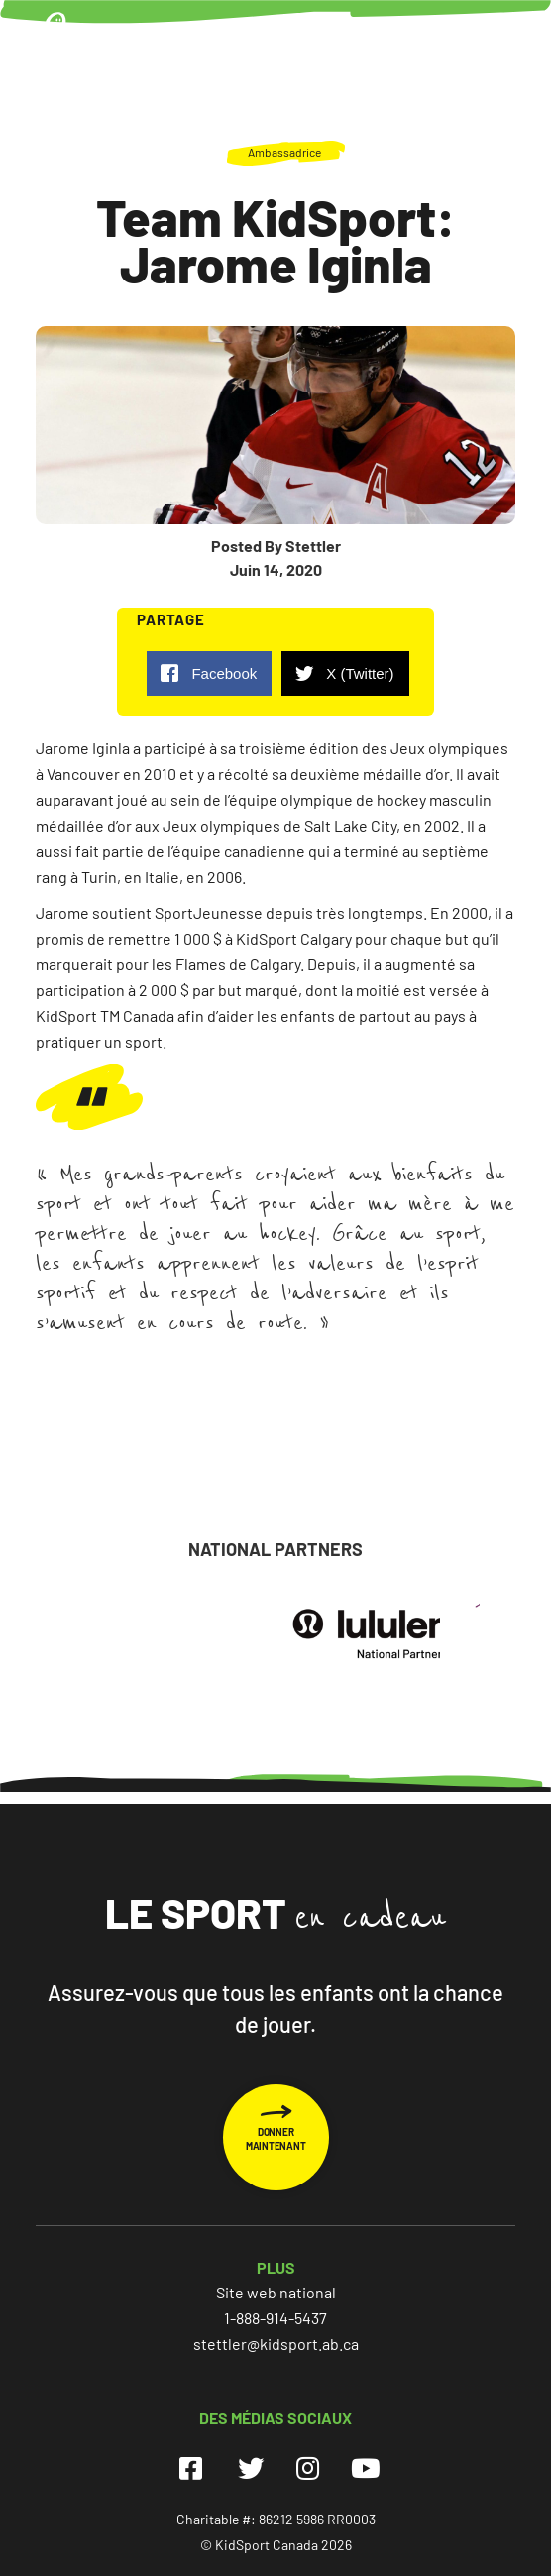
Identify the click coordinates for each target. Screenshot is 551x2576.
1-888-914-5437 (275, 2317)
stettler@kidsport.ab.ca (276, 2343)
